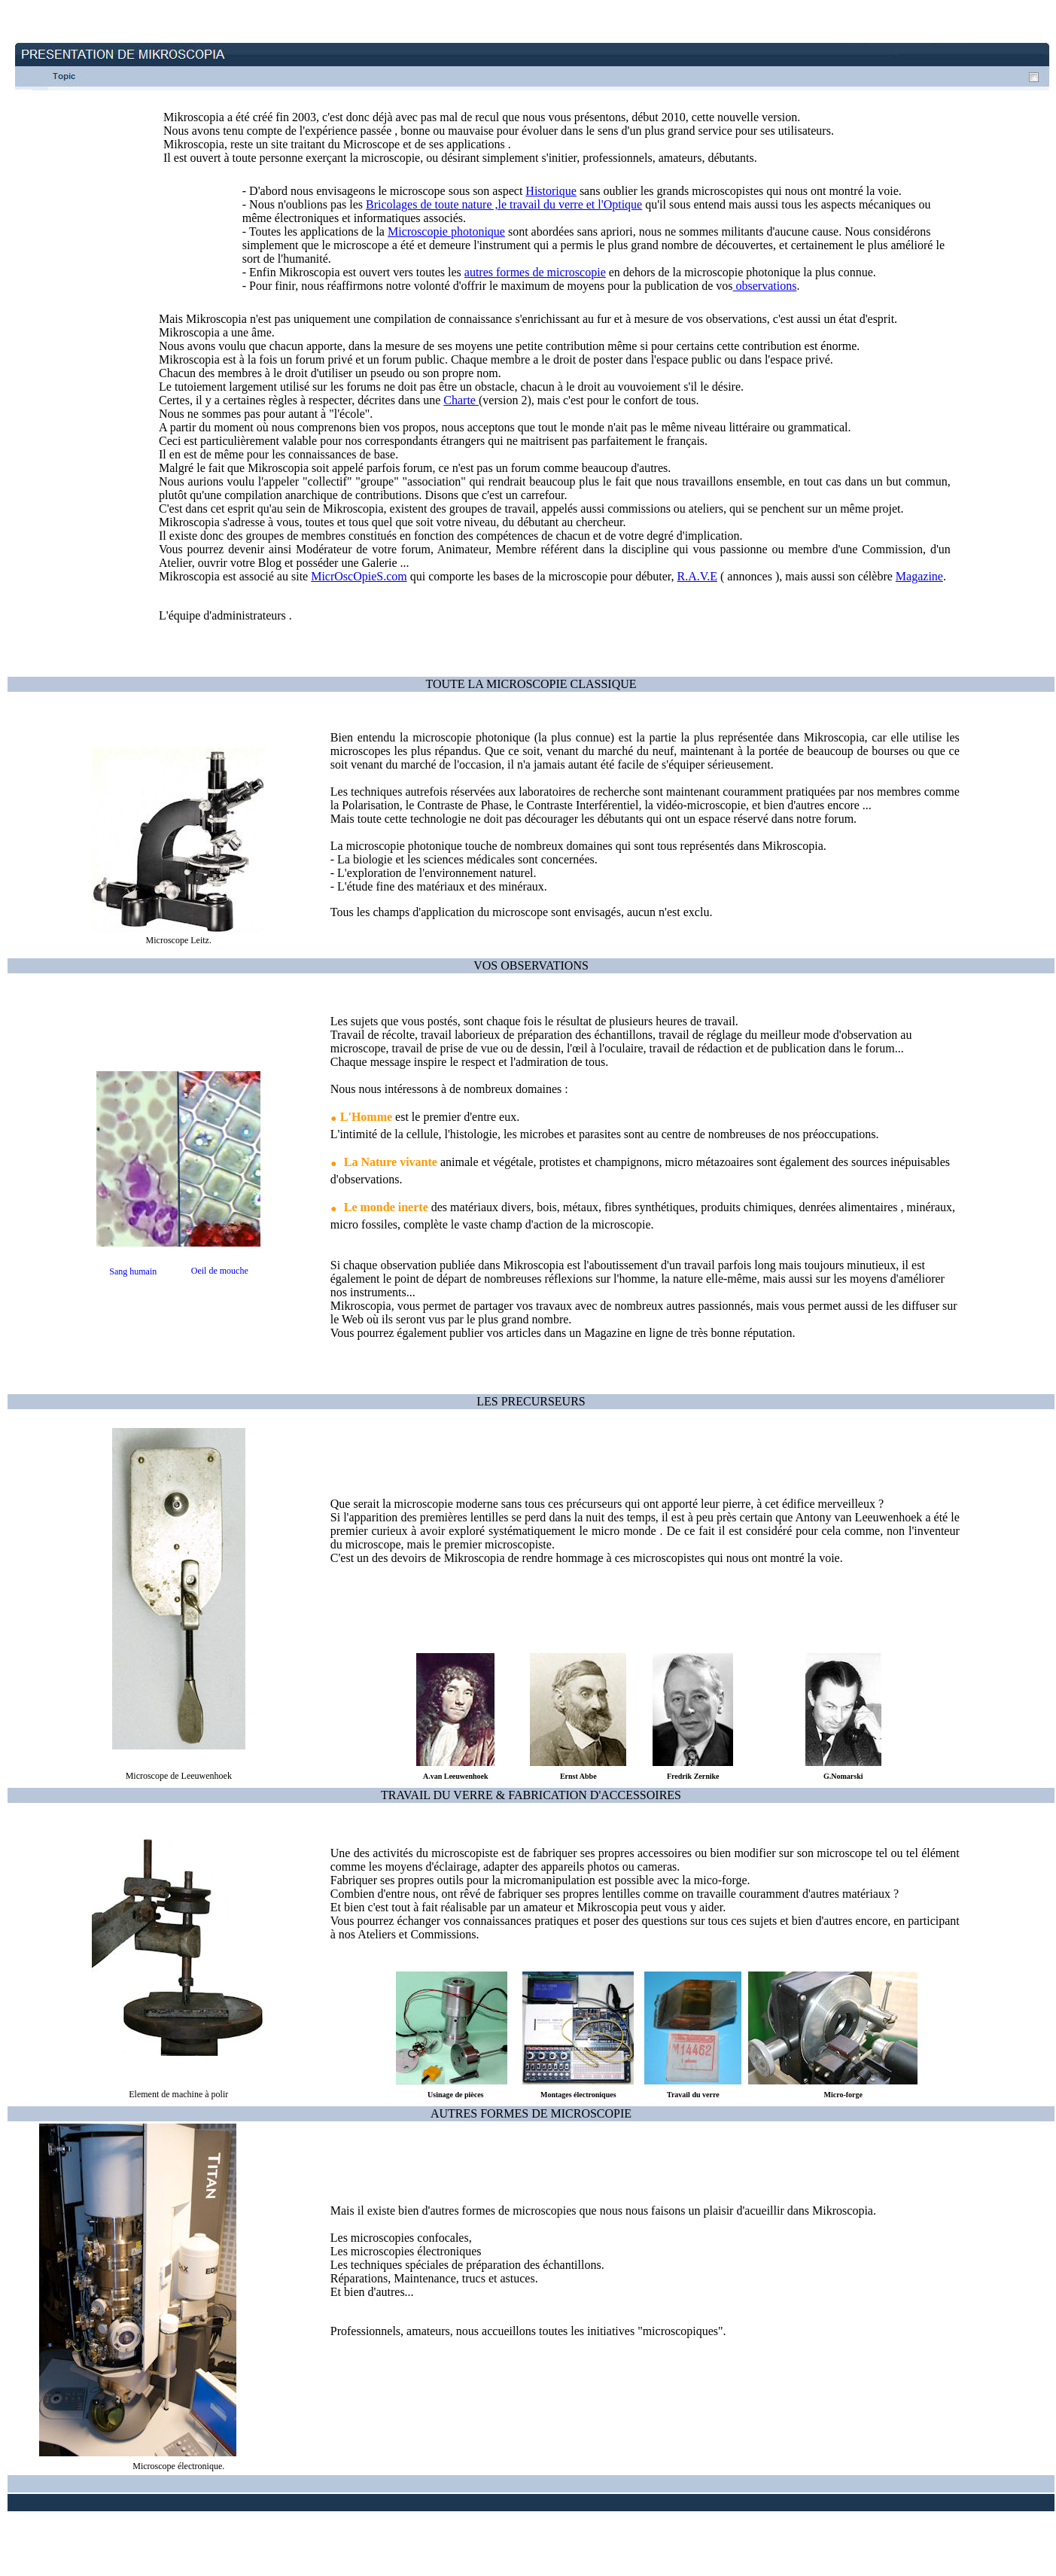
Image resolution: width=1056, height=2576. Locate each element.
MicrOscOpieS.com (359, 576)
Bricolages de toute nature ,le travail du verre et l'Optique (504, 204)
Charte (461, 400)
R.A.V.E (697, 576)
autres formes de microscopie (535, 272)
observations (765, 285)
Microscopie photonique (446, 231)
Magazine (919, 576)
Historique (551, 190)
